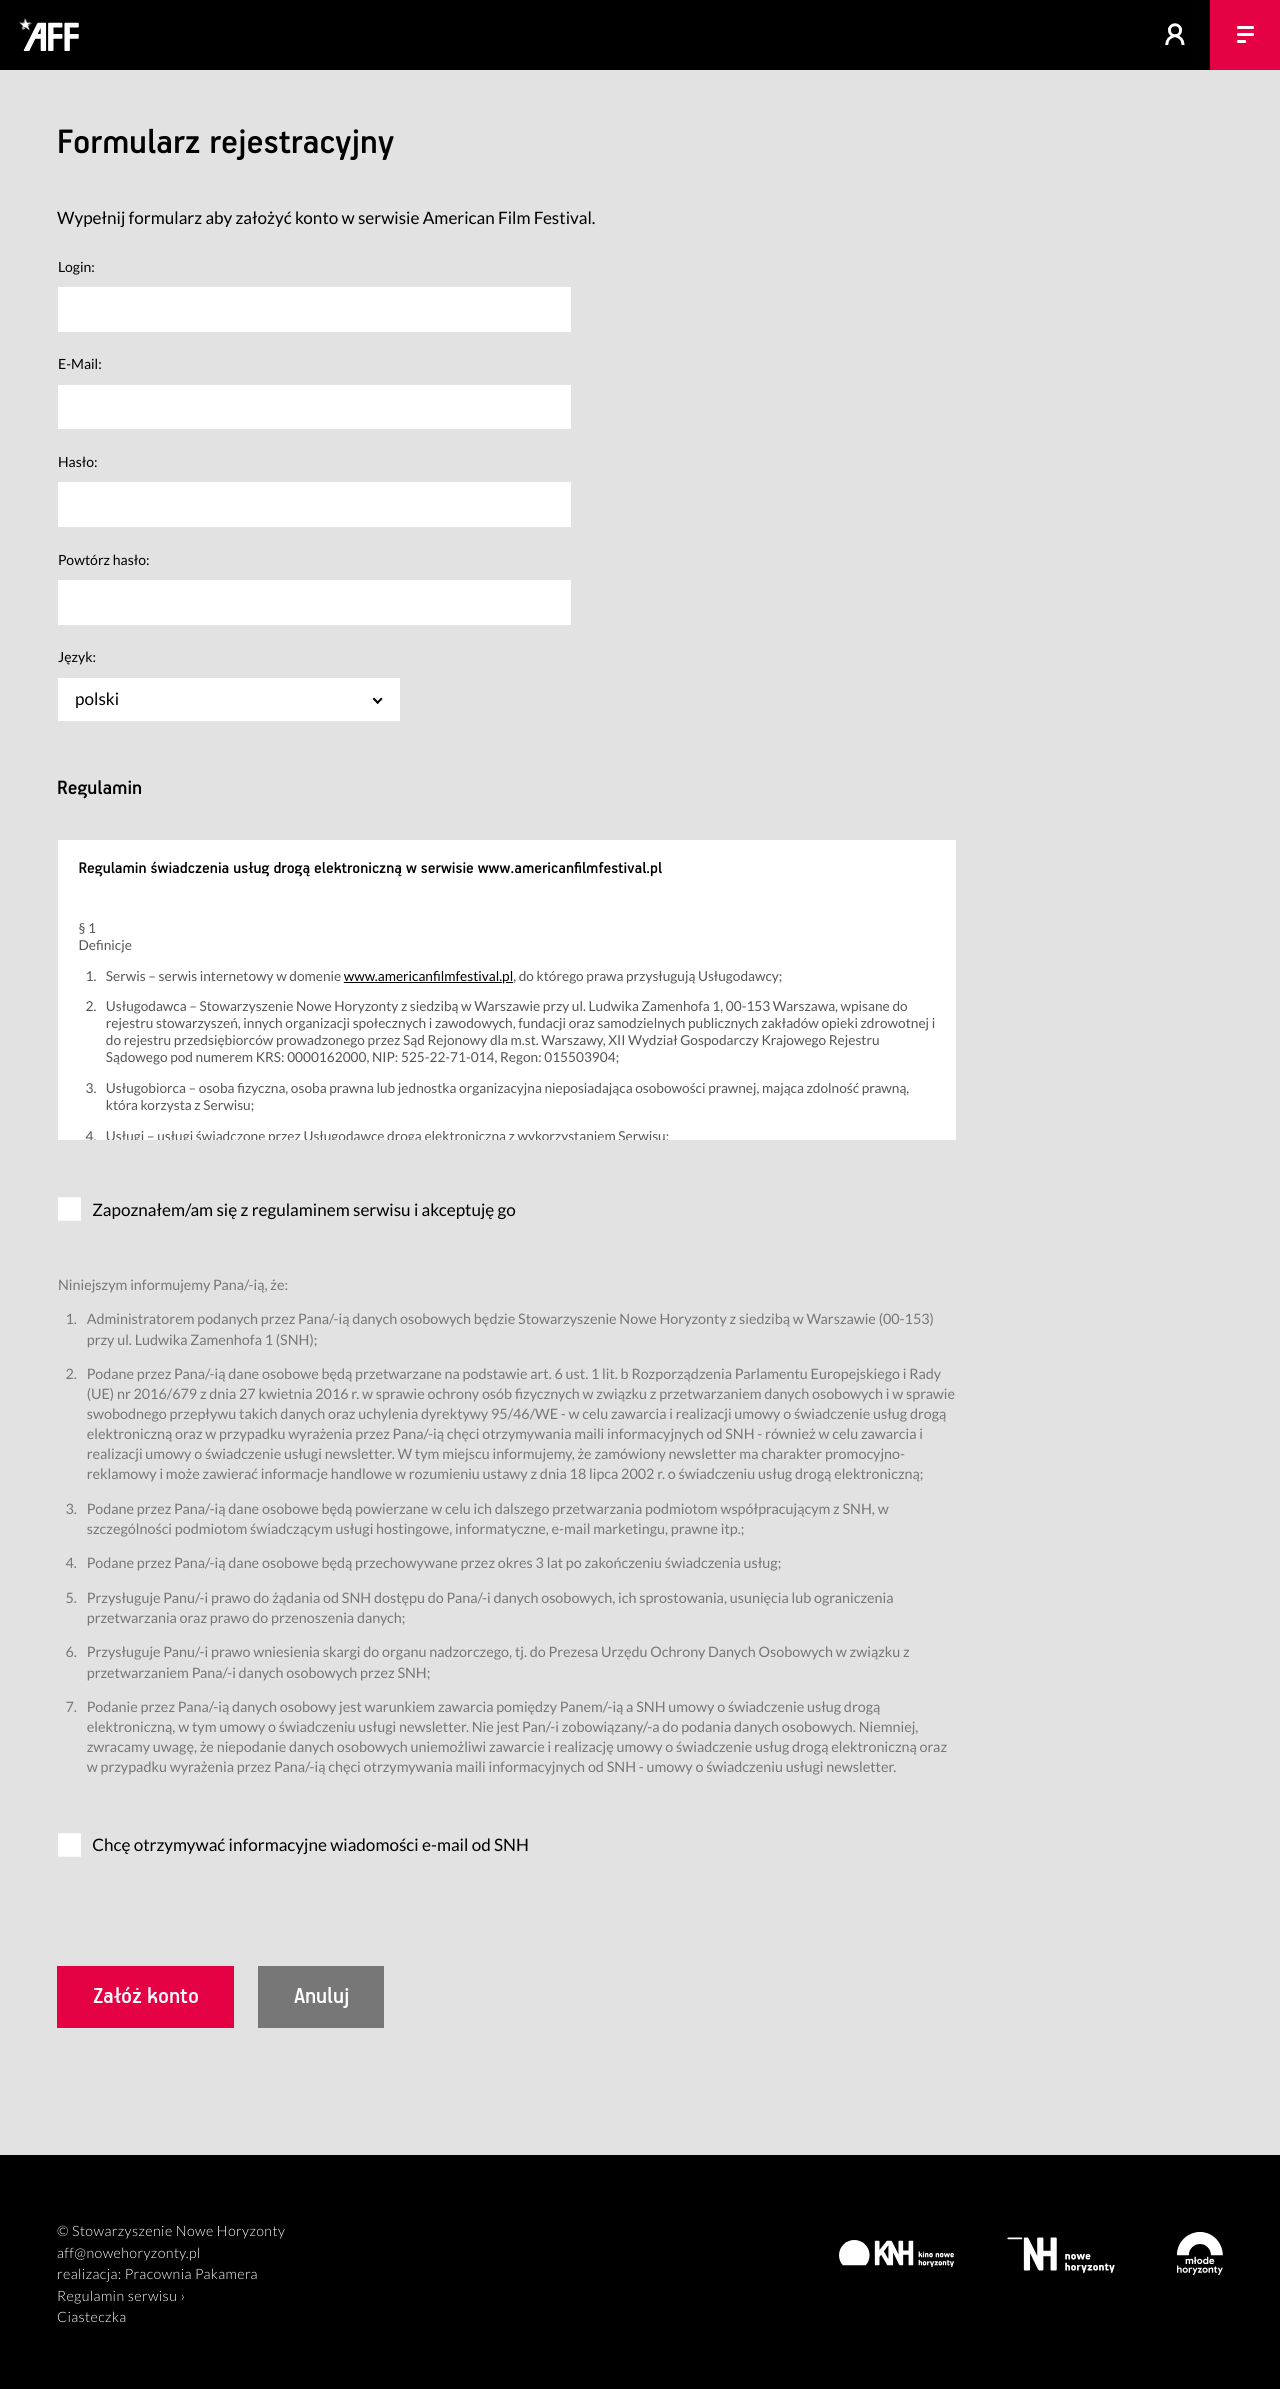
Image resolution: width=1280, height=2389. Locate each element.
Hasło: (78, 461)
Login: (76, 266)
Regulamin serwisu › (121, 2296)
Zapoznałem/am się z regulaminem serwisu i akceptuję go (304, 1209)
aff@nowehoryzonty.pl (129, 2253)
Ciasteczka (92, 2317)
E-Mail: (80, 363)
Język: (77, 656)
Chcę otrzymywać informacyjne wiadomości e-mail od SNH (310, 1844)
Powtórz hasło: (104, 559)
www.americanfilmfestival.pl (428, 975)
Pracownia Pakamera (191, 2274)
